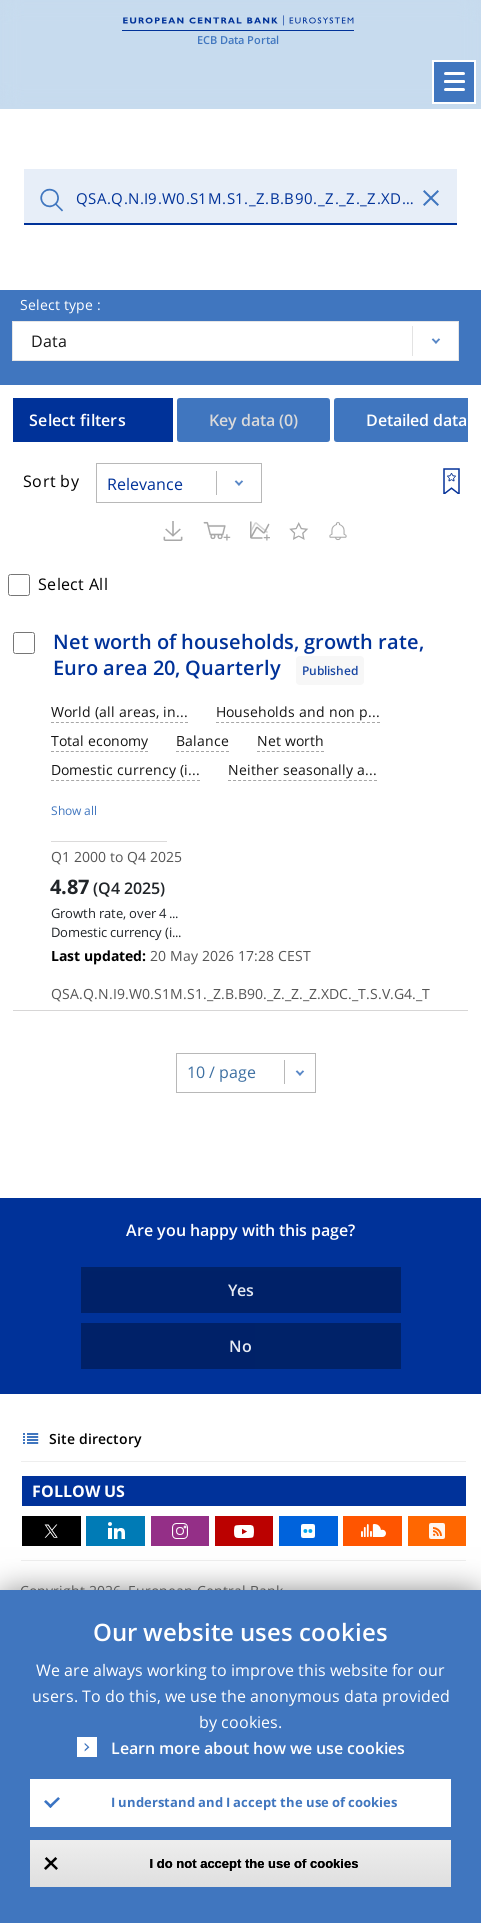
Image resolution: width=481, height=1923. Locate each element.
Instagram (180, 1531)
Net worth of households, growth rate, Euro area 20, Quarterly (238, 654)
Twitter (51, 1531)
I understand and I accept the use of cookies (254, 1802)
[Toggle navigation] (454, 82)
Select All (73, 584)
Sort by (51, 481)
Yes (241, 1290)
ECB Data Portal (238, 39)
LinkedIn (115, 1531)
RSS (437, 1531)
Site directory (95, 1438)
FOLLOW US (78, 1491)
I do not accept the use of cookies (254, 1863)
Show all (74, 810)
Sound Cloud (372, 1531)
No (240, 1346)
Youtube (244, 1531)
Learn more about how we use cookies (258, 1748)
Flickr (308, 1531)
